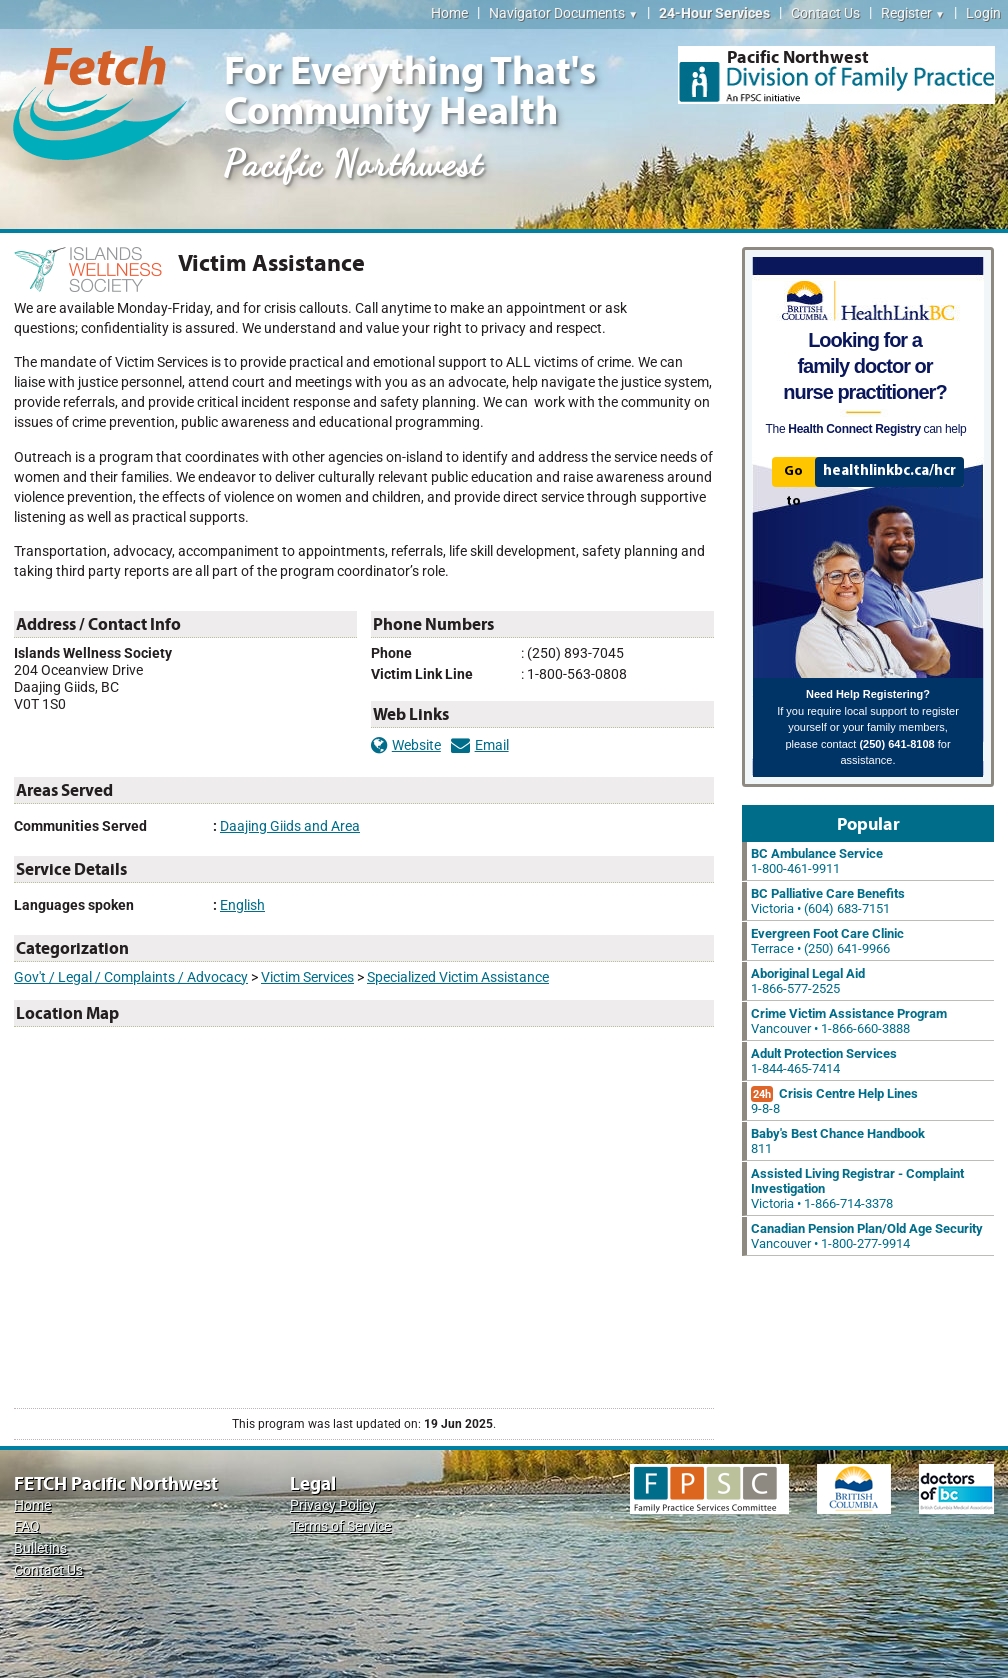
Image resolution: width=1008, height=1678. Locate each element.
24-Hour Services (714, 13)
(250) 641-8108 (896, 744)
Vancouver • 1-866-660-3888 (849, 1021)
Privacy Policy (333, 1505)
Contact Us (825, 13)
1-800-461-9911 (817, 861)
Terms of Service (340, 1526)
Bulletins (40, 1548)
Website (406, 745)
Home (449, 13)
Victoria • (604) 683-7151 (828, 901)
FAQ (27, 1526)
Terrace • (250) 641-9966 (827, 941)
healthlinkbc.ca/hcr (889, 471)
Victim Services (307, 977)
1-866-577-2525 (808, 981)
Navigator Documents (563, 13)
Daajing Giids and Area (290, 826)
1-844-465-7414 (824, 1061)
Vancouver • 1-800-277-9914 (867, 1236)
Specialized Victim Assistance (458, 977)
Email (480, 745)
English (242, 905)
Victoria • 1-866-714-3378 (857, 1188)
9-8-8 (834, 1101)
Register (913, 13)
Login (983, 13)
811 (838, 1141)
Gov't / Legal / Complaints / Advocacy (131, 977)
